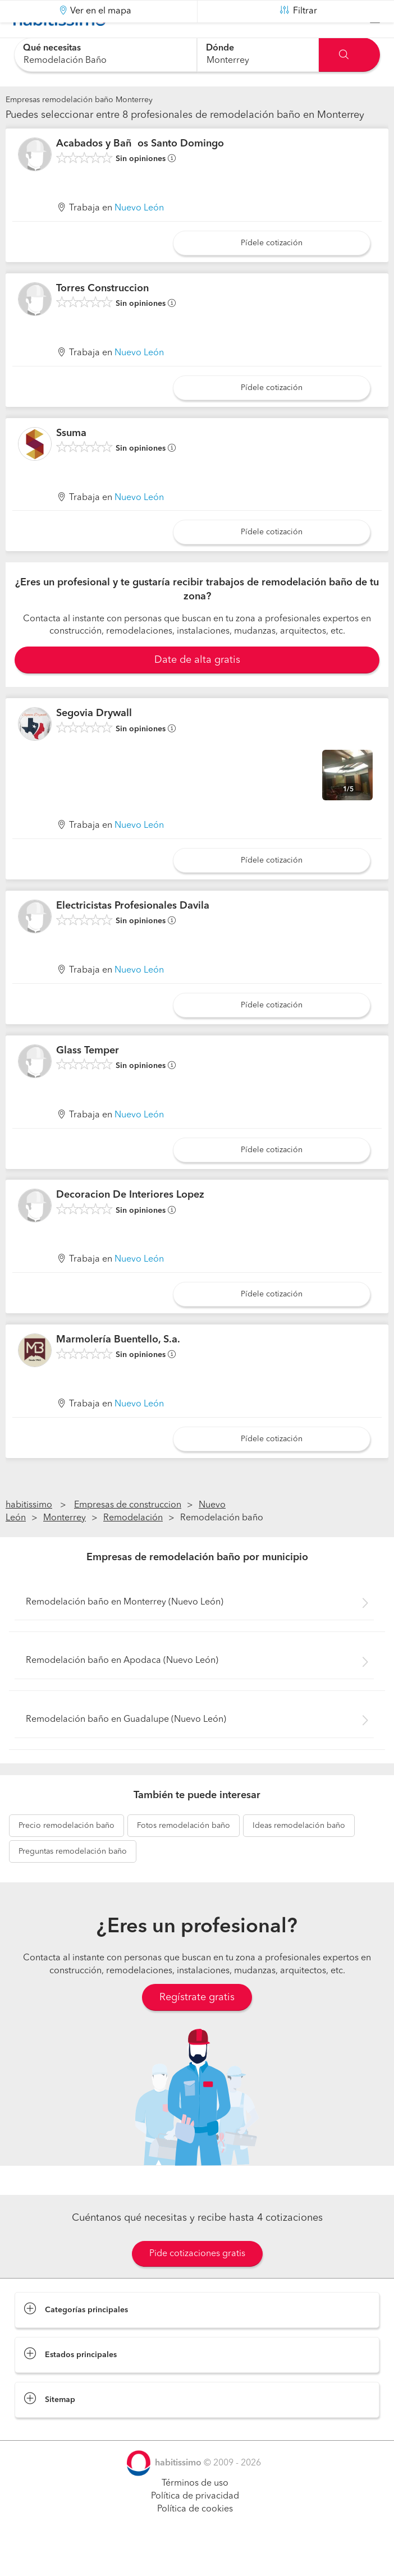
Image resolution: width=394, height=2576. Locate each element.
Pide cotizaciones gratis (197, 2281)
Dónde (220, 48)
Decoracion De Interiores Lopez (130, 1223)
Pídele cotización (272, 271)
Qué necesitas (52, 48)
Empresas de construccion (127, 1533)
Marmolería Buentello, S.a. (118, 1368)
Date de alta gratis (197, 688)
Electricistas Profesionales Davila (132, 934)
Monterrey (64, 1545)
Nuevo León (139, 236)
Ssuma (71, 461)
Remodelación (133, 1545)
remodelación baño (66, 1854)
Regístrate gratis (197, 2025)
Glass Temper (87, 1079)
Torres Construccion (102, 316)
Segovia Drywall (94, 741)
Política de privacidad (195, 2524)
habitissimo (29, 1533)
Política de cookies (195, 2537)
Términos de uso (195, 2511)
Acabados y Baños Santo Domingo (140, 172)
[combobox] (105, 55)
